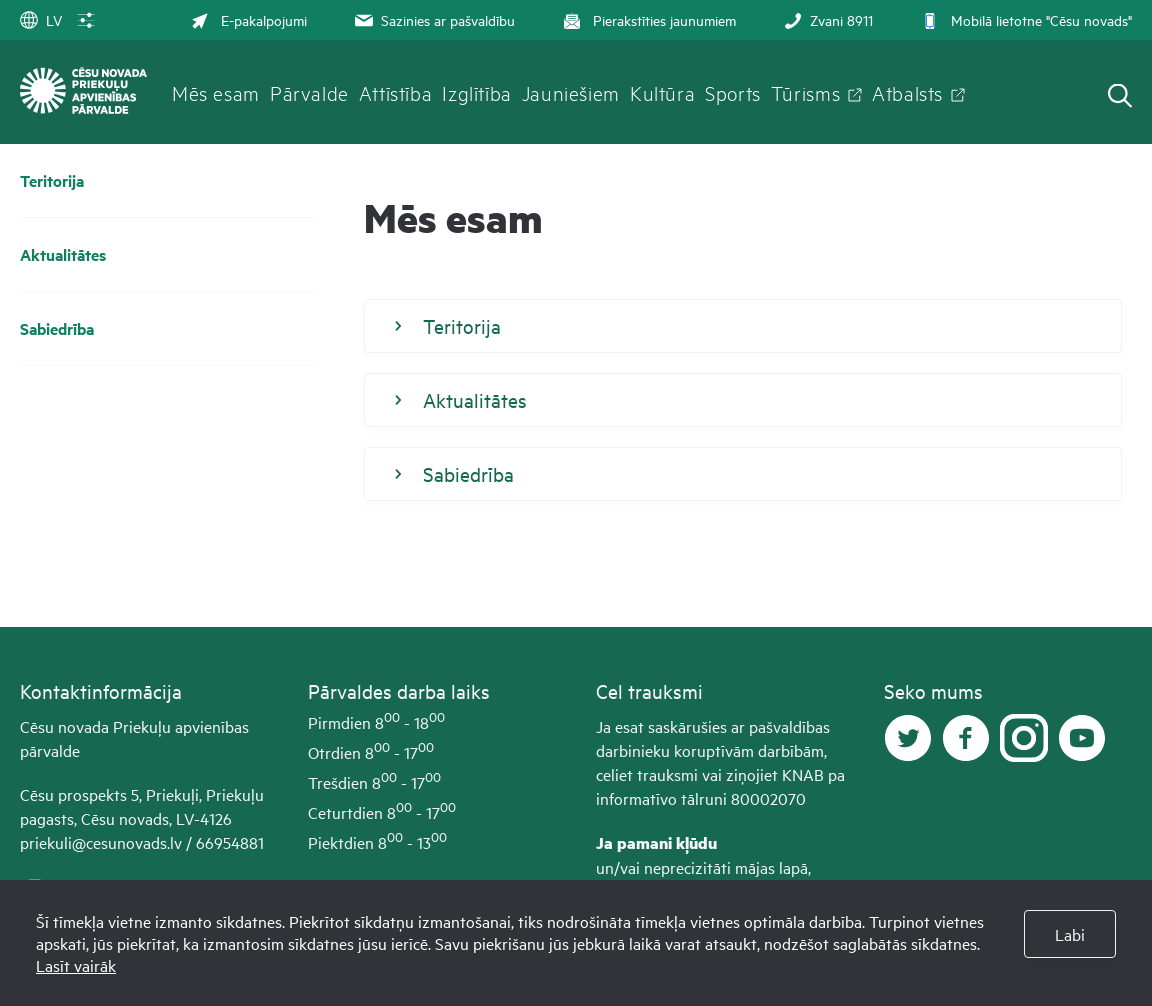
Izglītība (477, 92)
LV (41, 19)
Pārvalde (309, 92)
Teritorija (52, 180)
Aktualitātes (63, 254)
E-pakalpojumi (249, 19)
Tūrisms (805, 92)
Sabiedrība (57, 328)
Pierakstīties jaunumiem (647, 19)
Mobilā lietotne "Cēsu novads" (1024, 19)
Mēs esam (216, 92)
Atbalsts (907, 92)
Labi (1070, 934)
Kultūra (662, 92)
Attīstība (396, 92)
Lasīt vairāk (76, 965)
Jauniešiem (571, 92)
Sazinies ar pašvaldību (433, 19)
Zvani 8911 (826, 19)
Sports (733, 92)
